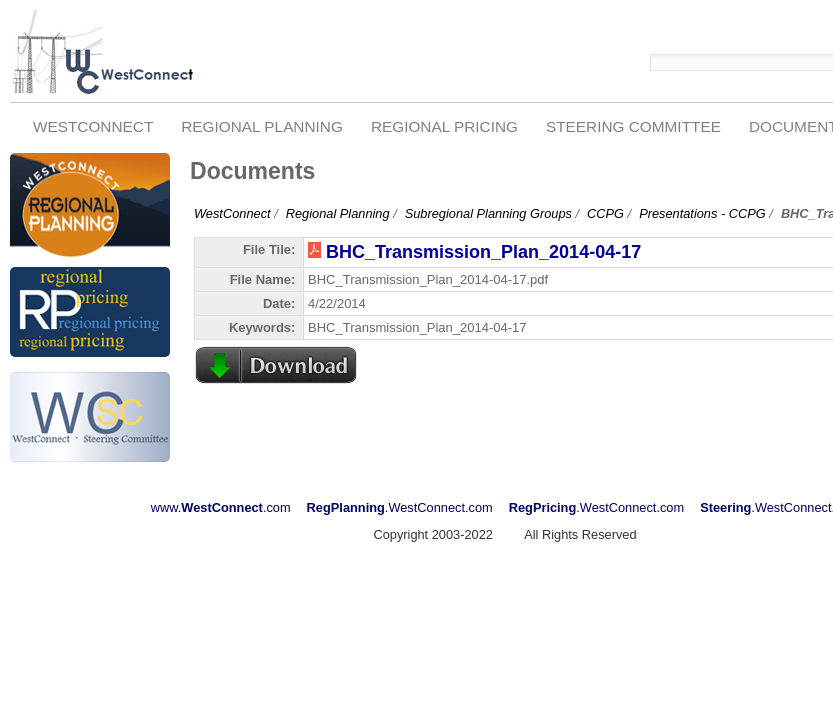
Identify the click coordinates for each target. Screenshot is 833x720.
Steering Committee (633, 126)
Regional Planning (262, 126)
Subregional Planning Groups (488, 213)
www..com (221, 507)
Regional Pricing (444, 126)
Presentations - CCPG (702, 213)
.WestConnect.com (400, 507)
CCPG (605, 213)
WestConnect (93, 126)
